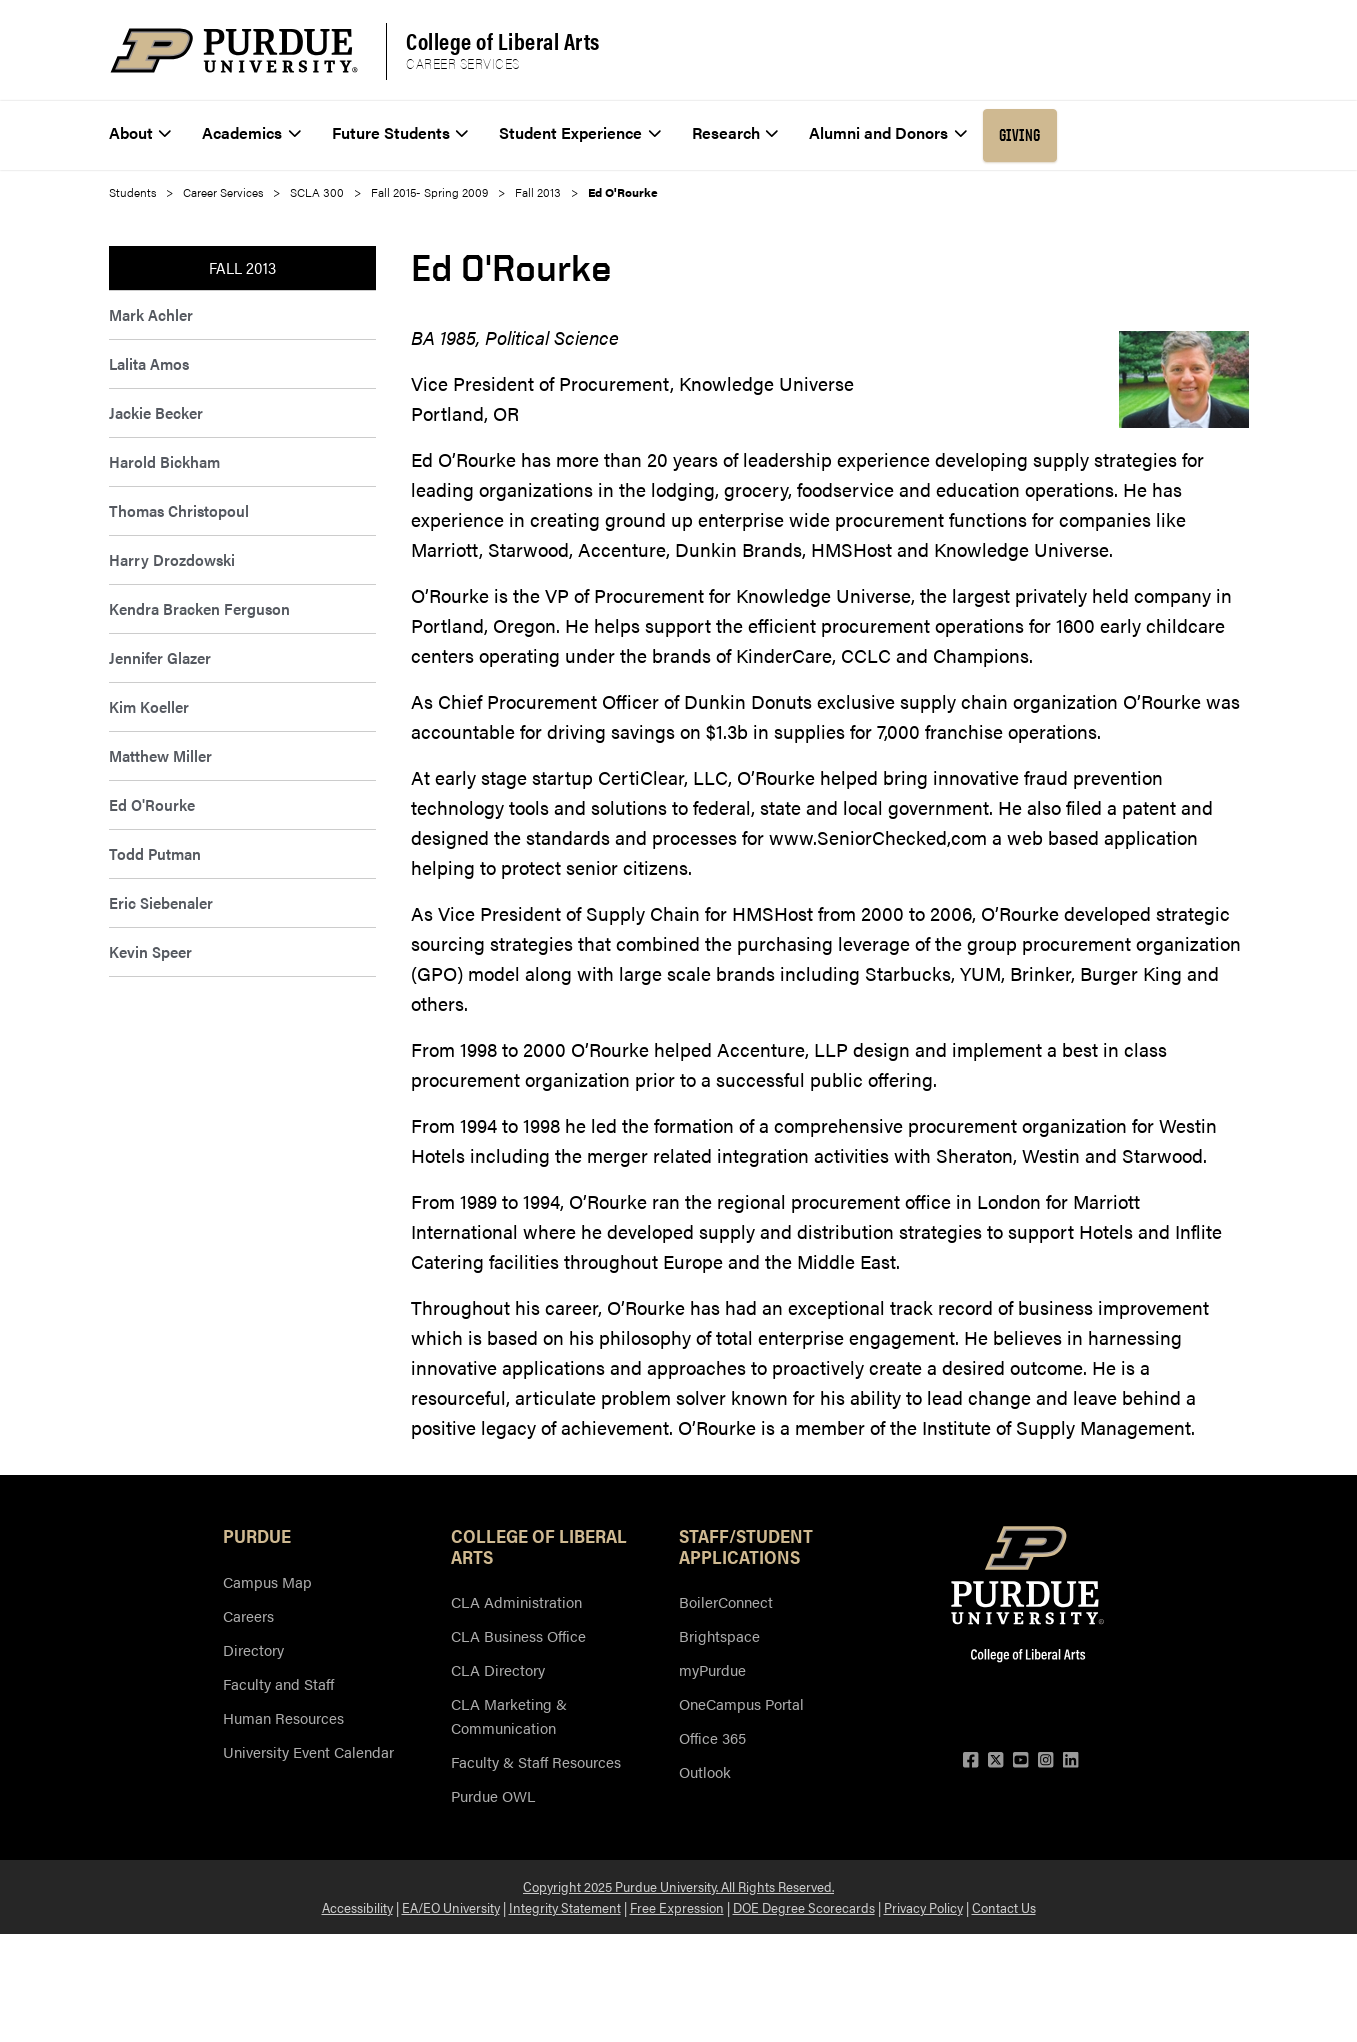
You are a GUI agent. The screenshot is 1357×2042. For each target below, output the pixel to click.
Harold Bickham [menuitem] (164, 461)
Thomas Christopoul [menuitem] (179, 510)
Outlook (705, 1771)
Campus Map (267, 1581)
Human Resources (283, 1717)
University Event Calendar (308, 1751)
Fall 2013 (538, 192)
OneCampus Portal (741, 1703)
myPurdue (712, 1669)
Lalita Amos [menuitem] (149, 363)
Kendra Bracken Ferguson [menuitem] (199, 608)
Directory (253, 1649)
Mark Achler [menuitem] (151, 314)
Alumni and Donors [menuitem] (888, 132)
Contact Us (1004, 1907)
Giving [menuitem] (1020, 135)
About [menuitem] (140, 132)
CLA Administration (516, 1601)
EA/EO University (451, 1907)
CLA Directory (498, 1669)
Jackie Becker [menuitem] (156, 412)
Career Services (463, 64)
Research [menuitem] (735, 132)
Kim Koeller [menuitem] (149, 706)
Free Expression (677, 1907)
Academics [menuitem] (251, 132)
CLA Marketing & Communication (509, 1715)
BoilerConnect (726, 1601)
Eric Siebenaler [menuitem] (161, 902)
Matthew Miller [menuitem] (160, 755)
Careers (248, 1615)
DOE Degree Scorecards (804, 1907)
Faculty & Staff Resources (536, 1761)
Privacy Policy (923, 1907)
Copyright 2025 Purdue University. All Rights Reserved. (678, 1886)
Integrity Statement (565, 1907)
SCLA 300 (317, 192)
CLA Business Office (518, 1635)
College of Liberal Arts (503, 41)
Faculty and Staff (278, 1683)
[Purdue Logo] (234, 50)
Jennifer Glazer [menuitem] (160, 657)
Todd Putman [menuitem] (155, 853)
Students (132, 192)
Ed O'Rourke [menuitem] (152, 804)
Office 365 (712, 1737)
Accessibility (357, 1907)
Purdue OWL (493, 1795)
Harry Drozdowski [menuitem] (172, 559)
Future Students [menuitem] (400, 132)
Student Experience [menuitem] (580, 132)
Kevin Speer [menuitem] (150, 951)
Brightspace (719, 1635)
